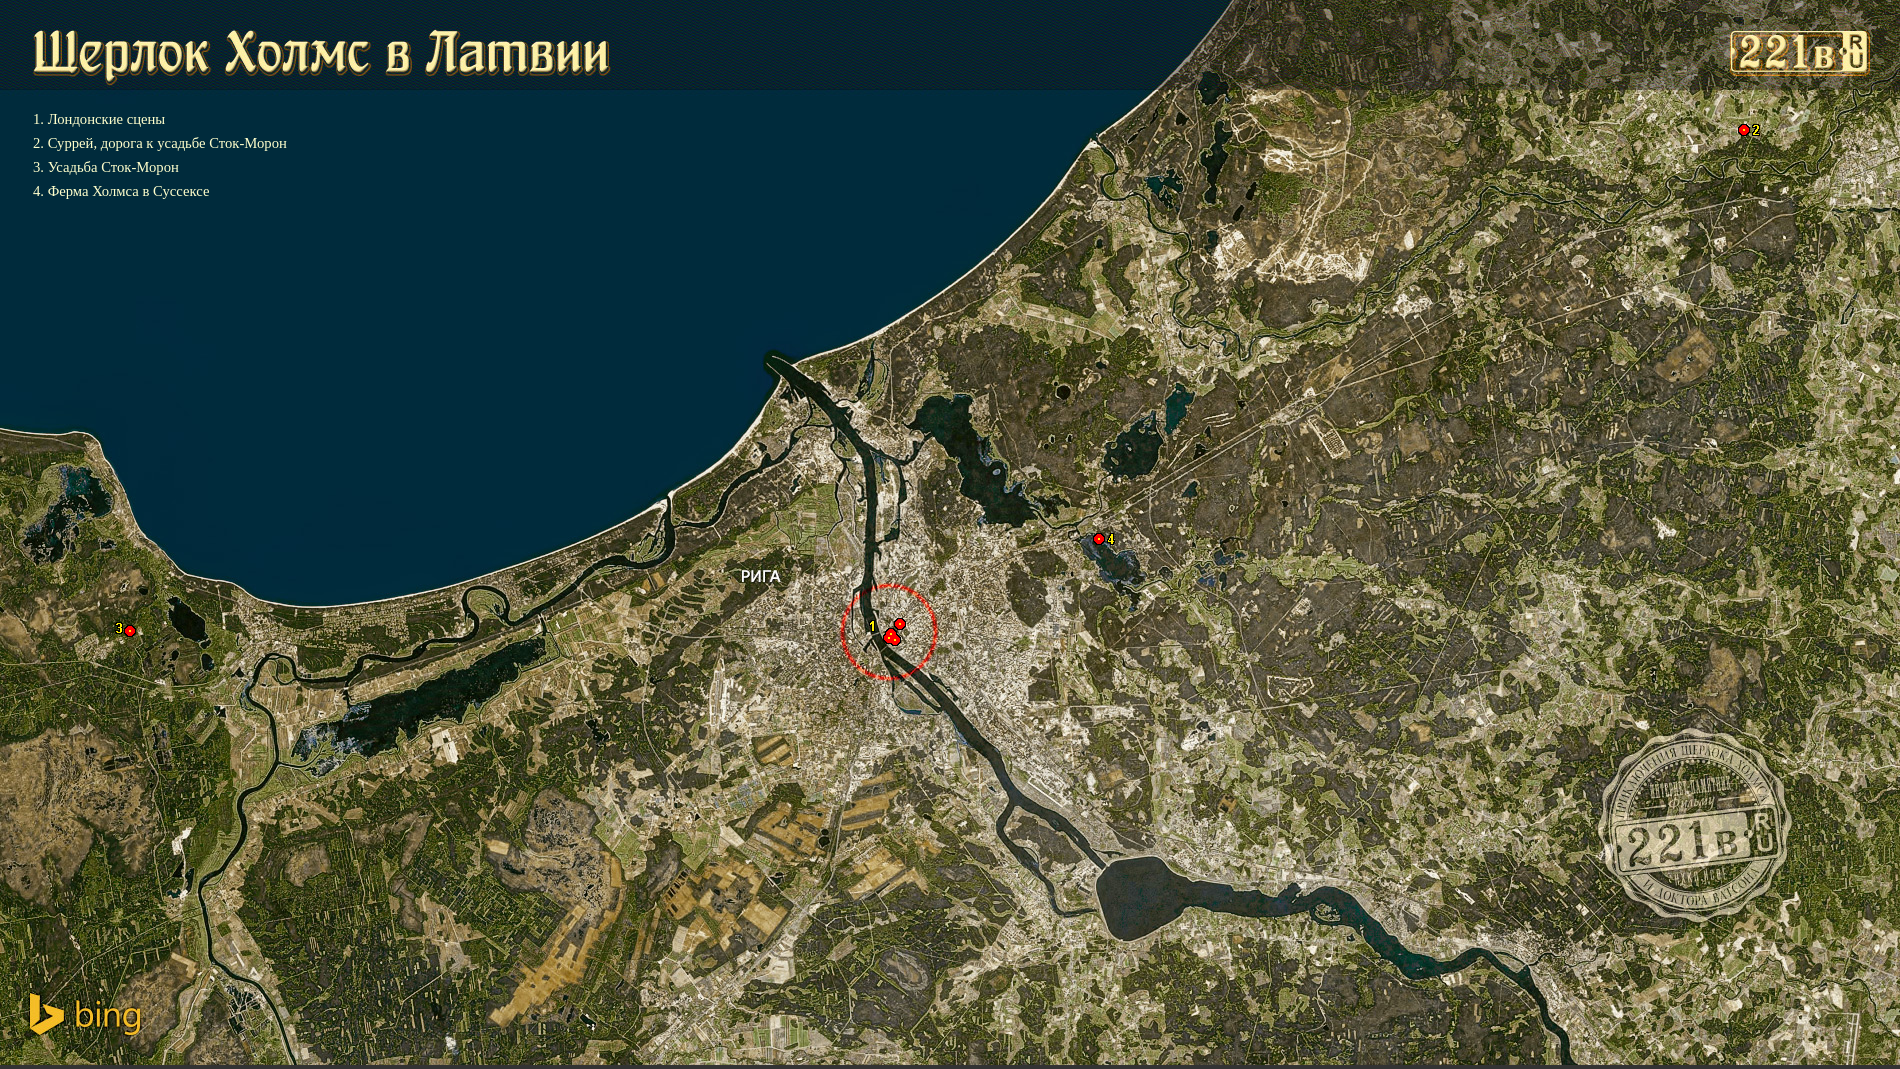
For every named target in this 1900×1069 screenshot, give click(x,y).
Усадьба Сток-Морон (113, 167)
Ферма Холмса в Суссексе (128, 191)
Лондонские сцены (106, 119)
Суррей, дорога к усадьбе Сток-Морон (167, 143)
